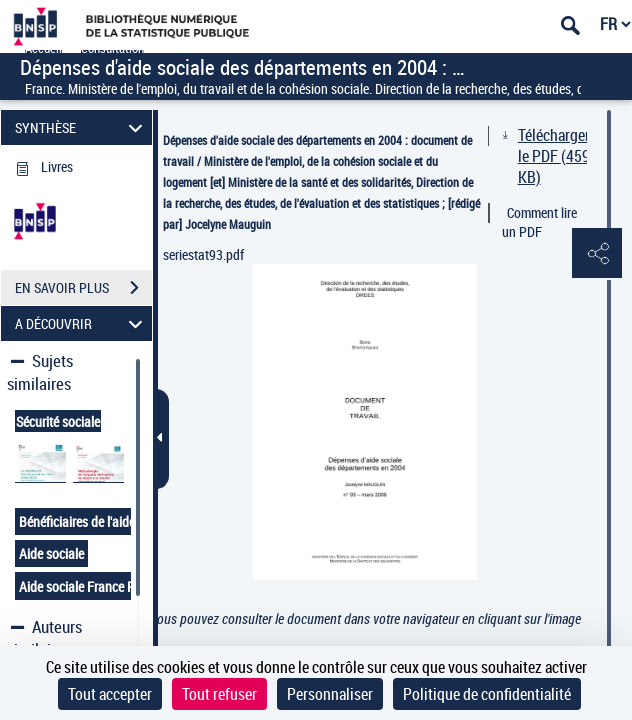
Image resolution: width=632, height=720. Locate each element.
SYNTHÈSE (82, 127)
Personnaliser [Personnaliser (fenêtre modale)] (330, 694)
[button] (597, 254)
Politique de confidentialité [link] (487, 694)
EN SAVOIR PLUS (83, 288)
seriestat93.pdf (203, 254)
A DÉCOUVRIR (82, 323)
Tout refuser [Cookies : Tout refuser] (219, 694)
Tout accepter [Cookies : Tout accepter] (110, 694)
